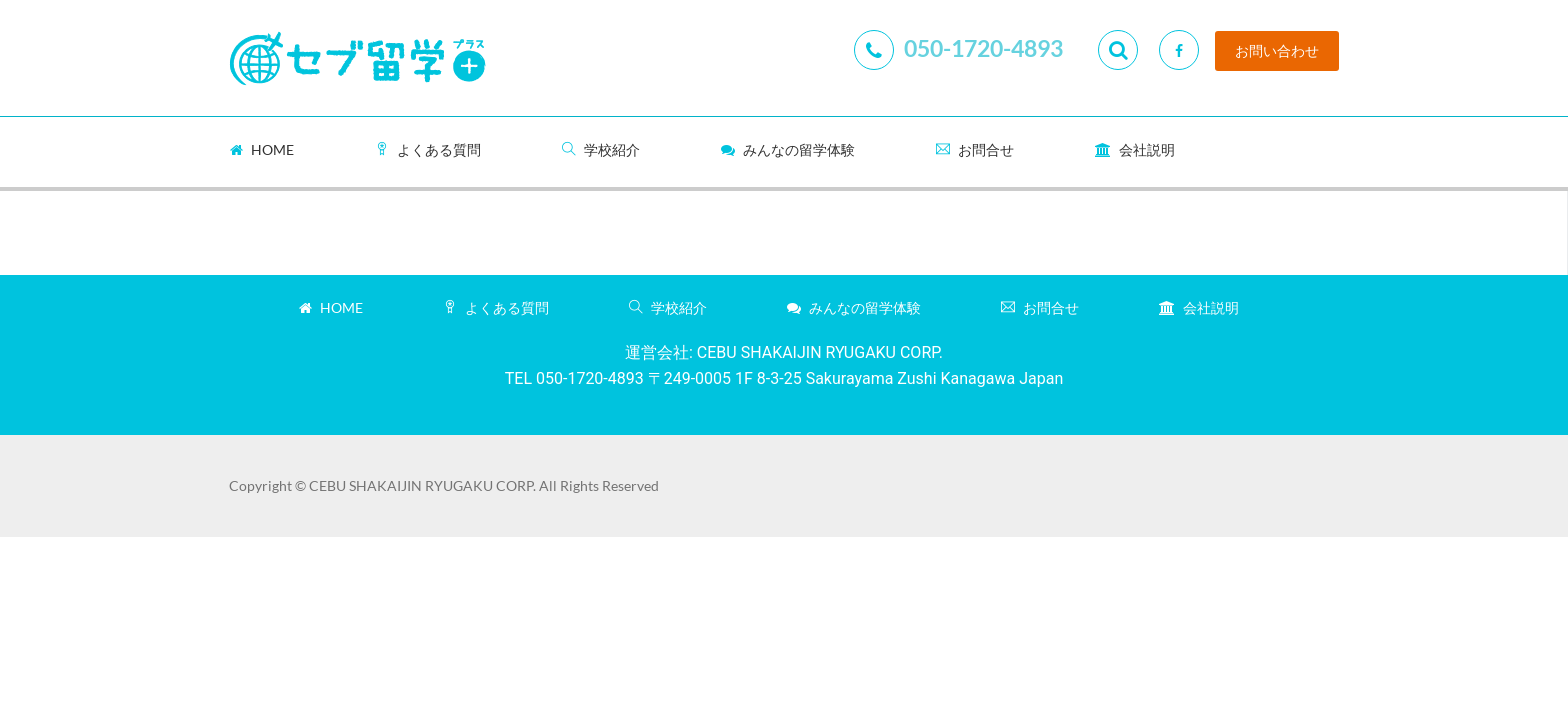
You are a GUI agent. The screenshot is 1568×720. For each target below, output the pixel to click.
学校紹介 (601, 149)
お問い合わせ (1277, 51)
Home (262, 149)
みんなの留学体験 (788, 149)
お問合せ (975, 149)
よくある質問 (428, 149)
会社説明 (1135, 149)
